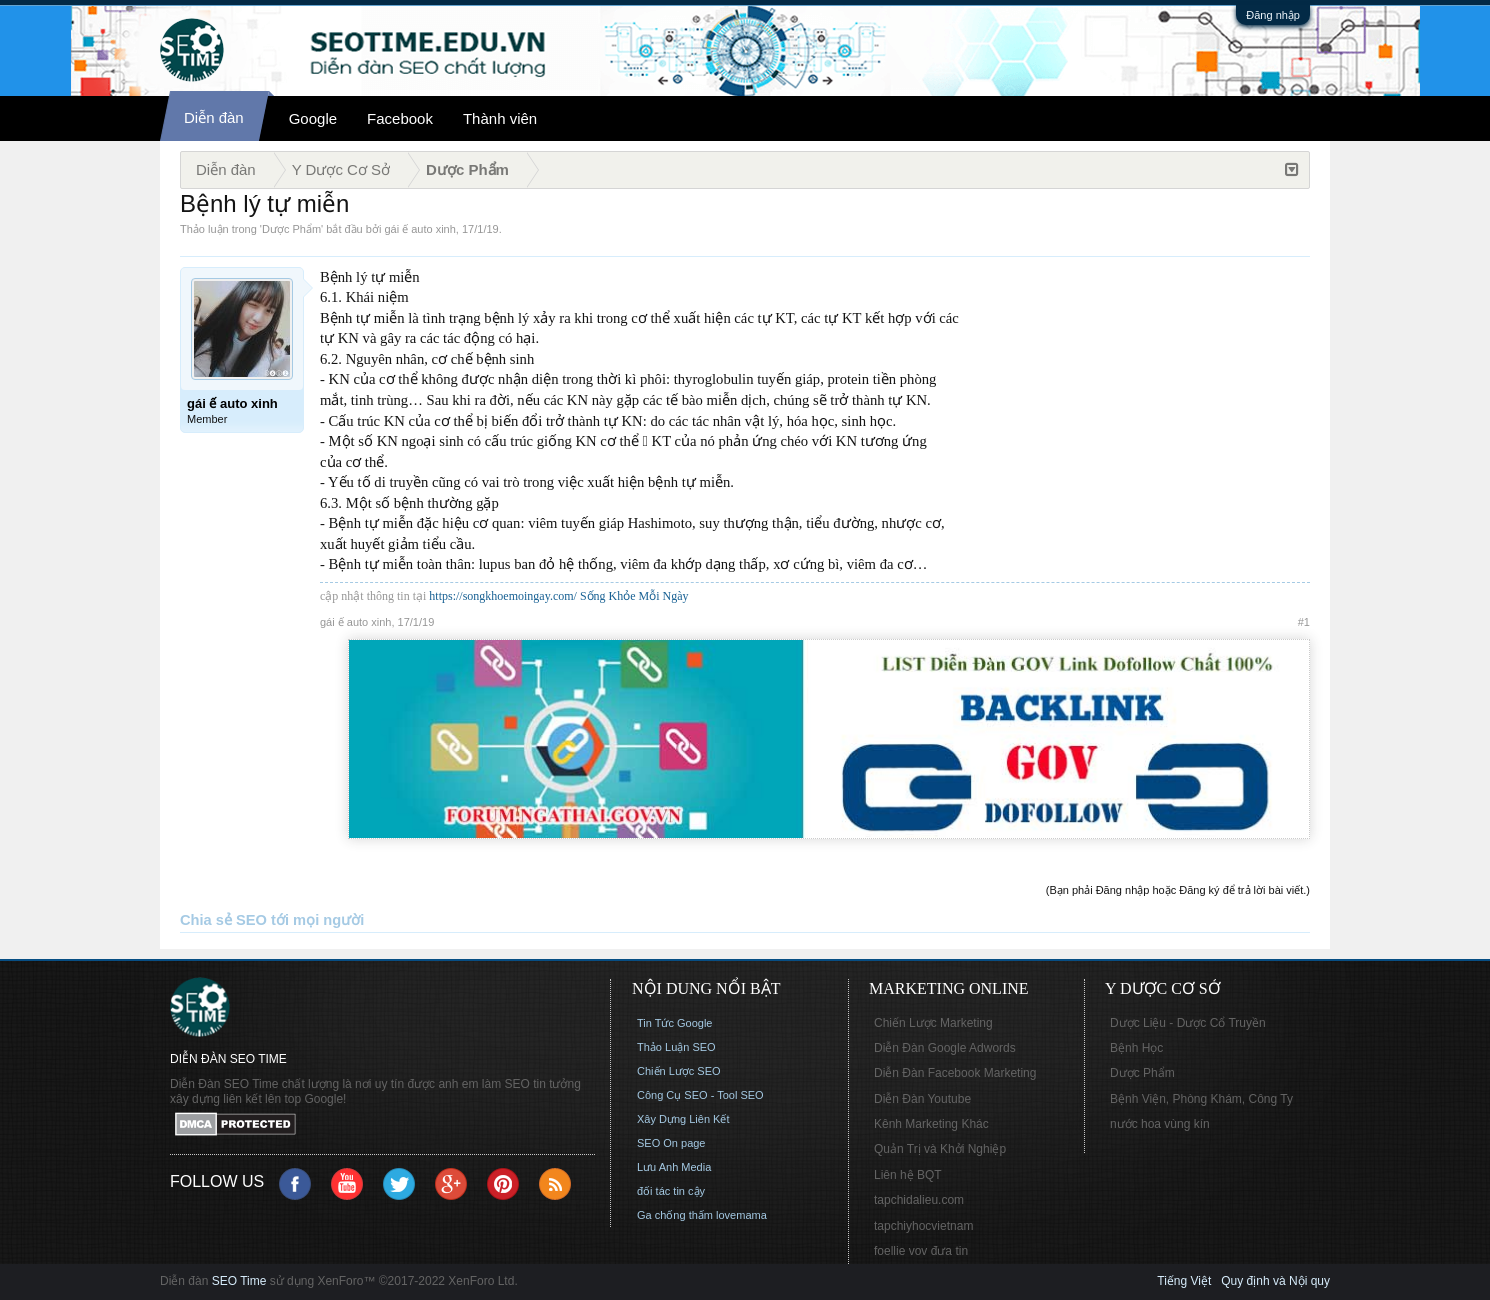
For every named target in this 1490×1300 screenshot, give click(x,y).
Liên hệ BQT (908, 1175)
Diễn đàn (214, 117)
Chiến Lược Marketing (933, 1023)
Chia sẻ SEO (223, 920)
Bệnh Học (1136, 1048)
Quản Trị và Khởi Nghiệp (940, 1149)
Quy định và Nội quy (1275, 1281)
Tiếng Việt (1184, 1281)
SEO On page (671, 1143)
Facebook (400, 118)
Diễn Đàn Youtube (922, 1099)
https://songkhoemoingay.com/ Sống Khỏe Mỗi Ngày (558, 596)
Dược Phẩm (291, 229)
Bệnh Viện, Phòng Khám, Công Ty (1201, 1099)
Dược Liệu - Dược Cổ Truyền (1188, 1023)
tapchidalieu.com (919, 1200)
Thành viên (500, 118)
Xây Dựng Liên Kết (683, 1119)
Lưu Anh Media (674, 1167)
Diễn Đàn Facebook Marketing (955, 1073)
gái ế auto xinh (419, 229)
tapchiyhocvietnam (923, 1226)
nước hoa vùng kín (1160, 1124)
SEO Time (239, 1281)
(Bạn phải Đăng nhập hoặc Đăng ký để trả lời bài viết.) (1178, 890)
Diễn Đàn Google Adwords (945, 1048)
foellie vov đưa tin (921, 1251)
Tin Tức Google (674, 1023)
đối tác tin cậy (671, 1191)
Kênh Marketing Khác (931, 1124)
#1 (1304, 622)
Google (313, 118)
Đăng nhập (1273, 15)
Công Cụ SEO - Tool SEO (700, 1095)
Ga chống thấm (675, 1215)
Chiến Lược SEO (679, 1071)
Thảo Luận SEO (676, 1047)
